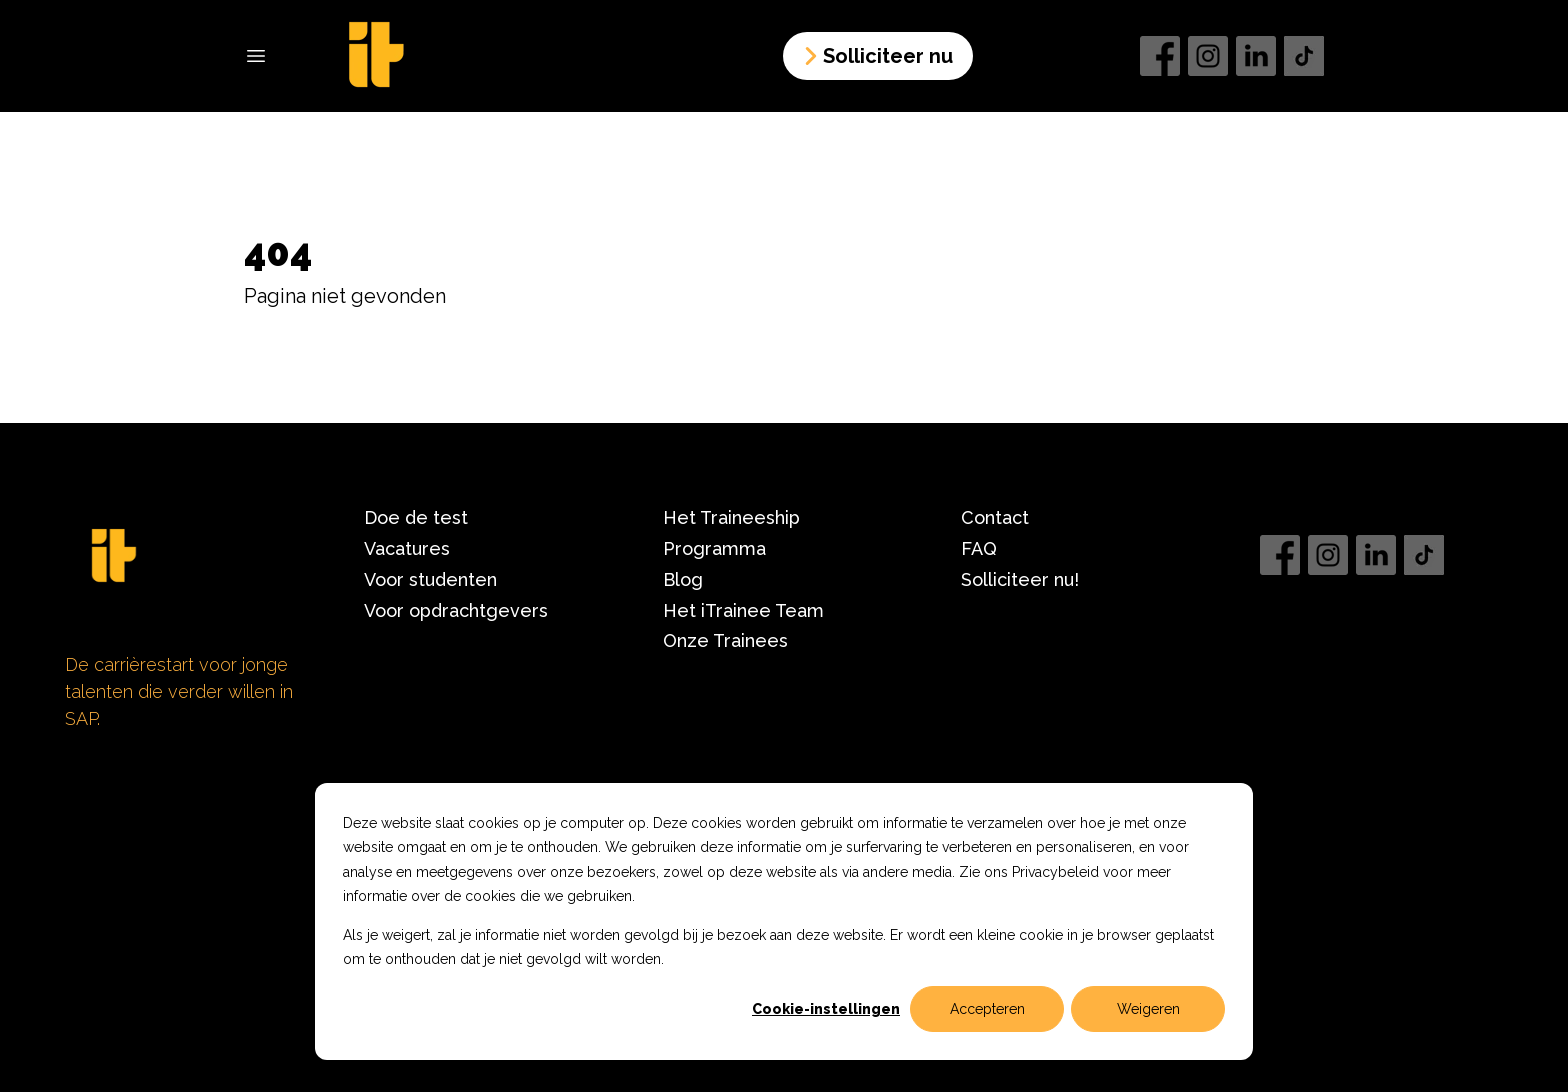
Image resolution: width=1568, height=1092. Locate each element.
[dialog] (784, 921)
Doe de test (416, 517)
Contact (995, 517)
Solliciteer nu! (1020, 579)
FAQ (979, 548)
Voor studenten (430, 579)
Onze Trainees (725, 640)
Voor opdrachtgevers (456, 610)
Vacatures (407, 548)
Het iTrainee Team (743, 610)
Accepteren (987, 1009)
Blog (683, 579)
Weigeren (1148, 1009)
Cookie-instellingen (826, 1009)
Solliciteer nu (876, 56)
